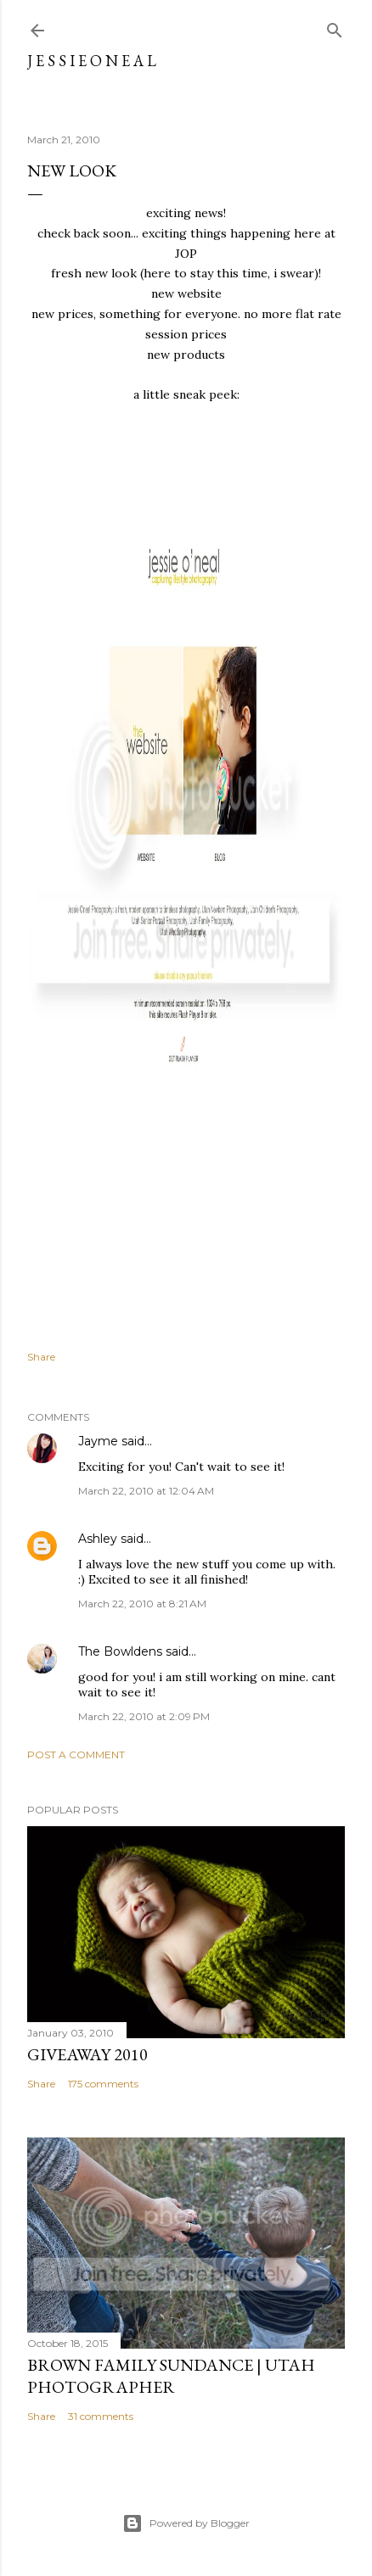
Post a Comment (76, 1754)
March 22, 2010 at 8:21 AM (142, 1603)
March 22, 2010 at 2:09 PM (144, 1716)
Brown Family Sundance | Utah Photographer (171, 2376)
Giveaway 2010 (87, 2054)
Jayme (98, 1441)
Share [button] (41, 1356)
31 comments (100, 2416)
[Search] (334, 26)
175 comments (103, 2083)
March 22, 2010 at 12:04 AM (146, 1490)
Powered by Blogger (186, 2523)
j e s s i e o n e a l (91, 60)
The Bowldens (120, 1651)
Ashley (97, 1538)
